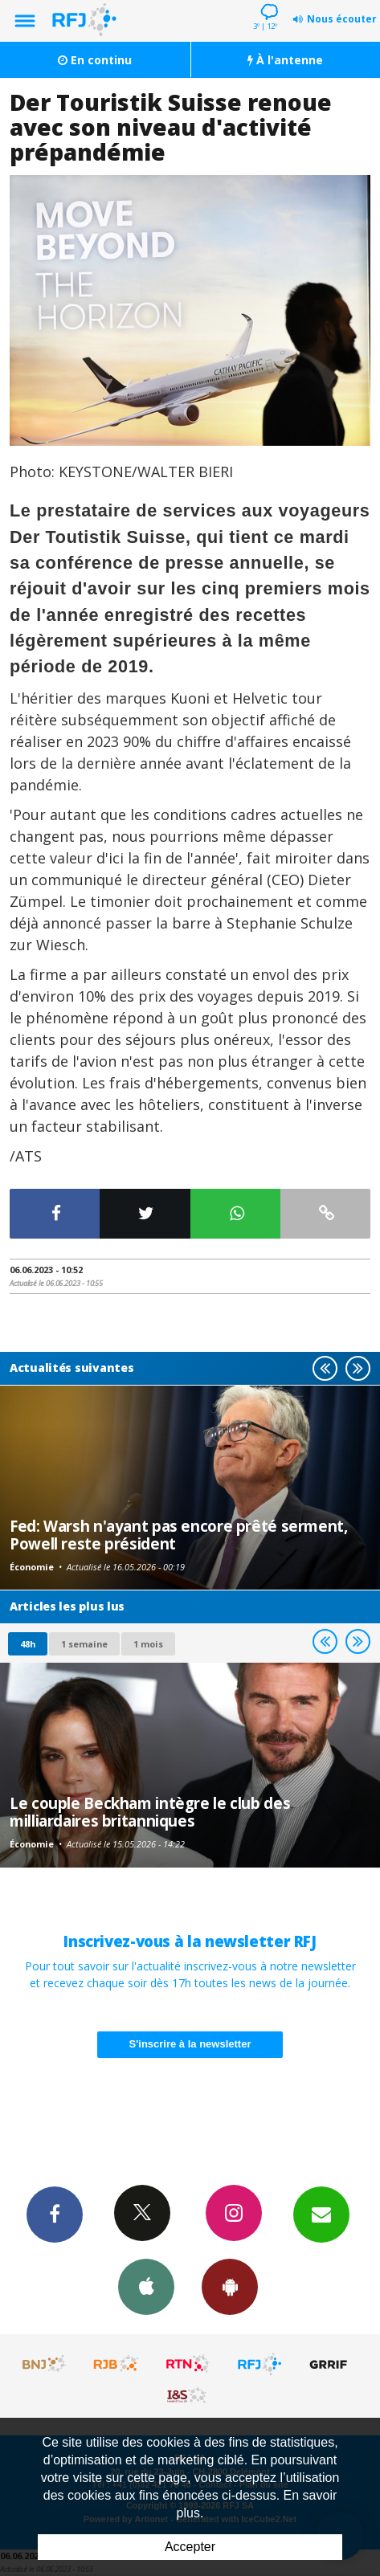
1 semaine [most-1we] (84, 1644)
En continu (95, 59)
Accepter (190, 2547)
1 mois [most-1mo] (148, 1644)
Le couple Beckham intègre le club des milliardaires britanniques (150, 1812)
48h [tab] (27, 1644)
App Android (230, 2286)
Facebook (55, 2213)
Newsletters (321, 2213)
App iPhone (146, 2286)
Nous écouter (342, 19)
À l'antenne (285, 59)
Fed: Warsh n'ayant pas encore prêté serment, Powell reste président (179, 1534)
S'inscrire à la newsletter (190, 2044)
